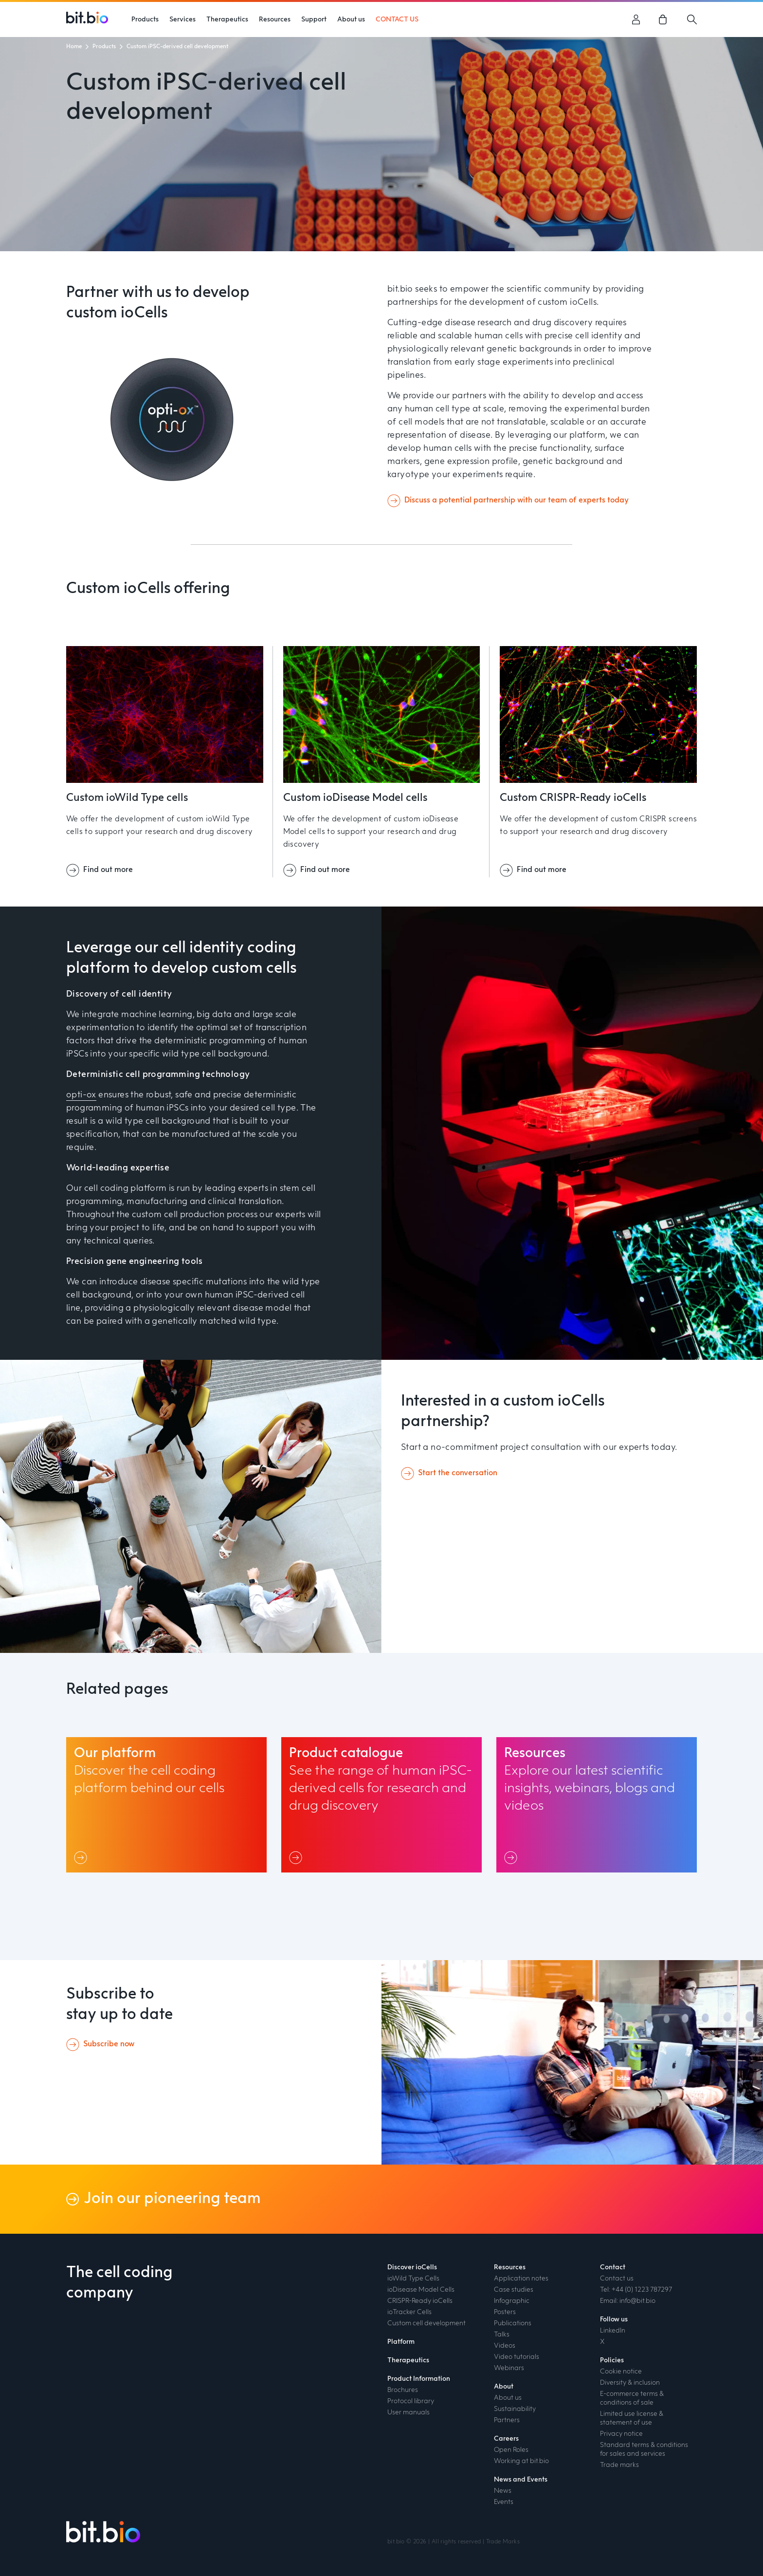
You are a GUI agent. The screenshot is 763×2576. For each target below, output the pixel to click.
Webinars (509, 2368)
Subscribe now (108, 2044)
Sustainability (515, 2409)
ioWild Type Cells (413, 2278)
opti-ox (81, 1095)
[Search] (692, 19)
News (502, 2490)
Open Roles (511, 2449)
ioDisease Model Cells (420, 2289)
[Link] (82, 1857)
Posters (505, 2312)
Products (104, 47)
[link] (664, 19)
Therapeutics (408, 2360)
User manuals (408, 2412)
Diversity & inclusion (630, 2382)
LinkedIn (612, 2330)
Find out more (108, 870)
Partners (507, 2420)
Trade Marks (503, 2542)
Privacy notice (621, 2433)
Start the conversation (457, 1473)
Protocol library (410, 2401)
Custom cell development (426, 2323)
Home (74, 47)
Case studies (513, 2289)
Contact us (617, 2278)
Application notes (521, 2278)
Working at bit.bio (521, 2461)
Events (503, 2502)
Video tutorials (516, 2357)
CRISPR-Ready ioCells (420, 2301)
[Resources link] (596, 1804)
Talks (501, 2334)
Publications (512, 2323)
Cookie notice (621, 2371)
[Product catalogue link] (381, 1804)
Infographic (511, 2301)
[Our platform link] (166, 1804)
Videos (504, 2345)
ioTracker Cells (409, 2312)
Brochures (402, 2390)
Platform (401, 2341)
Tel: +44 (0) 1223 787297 (636, 2289)
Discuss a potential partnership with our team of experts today (516, 500)
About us (508, 2397)
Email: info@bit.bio (627, 2301)
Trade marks (619, 2465)
